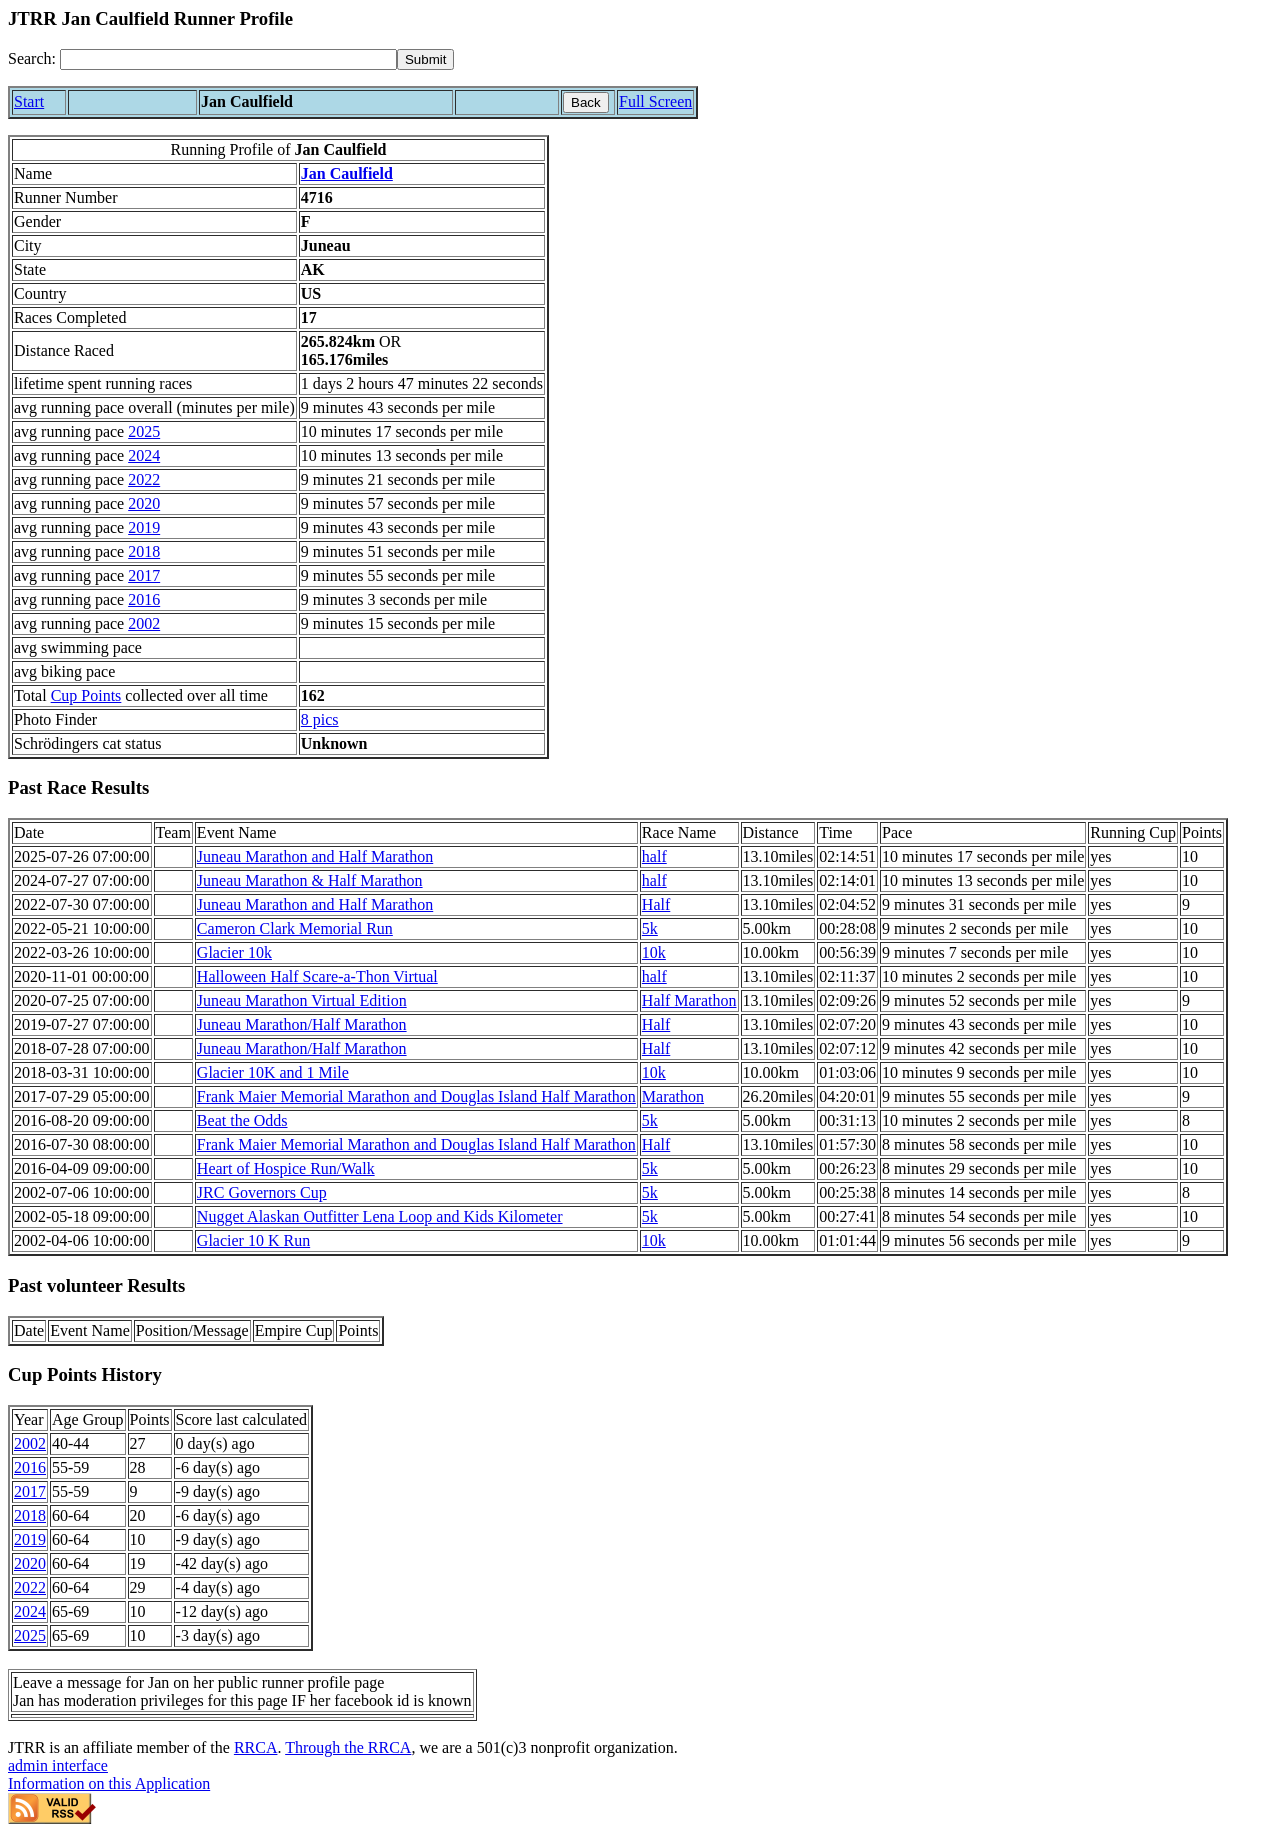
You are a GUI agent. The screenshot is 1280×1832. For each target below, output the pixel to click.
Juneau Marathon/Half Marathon (302, 1024)
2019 (144, 527)
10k (654, 952)
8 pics (320, 719)
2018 (144, 551)
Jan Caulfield (347, 173)
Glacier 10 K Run (253, 1240)
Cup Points (86, 695)
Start (29, 101)
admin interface (58, 1765)
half (654, 856)
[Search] (228, 59)
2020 (144, 503)
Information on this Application (109, 1783)
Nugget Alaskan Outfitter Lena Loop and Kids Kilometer (380, 1216)
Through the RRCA (348, 1747)
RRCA (256, 1747)
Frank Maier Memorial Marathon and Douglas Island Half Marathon (416, 1096)
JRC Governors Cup (262, 1192)
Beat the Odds (242, 1120)
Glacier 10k (234, 952)
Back (586, 102)
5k (650, 928)
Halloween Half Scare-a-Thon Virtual (317, 976)
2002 (144, 623)
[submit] (425, 59)
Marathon (673, 1096)
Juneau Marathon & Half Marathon (310, 880)
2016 (144, 599)
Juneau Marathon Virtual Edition (302, 1000)
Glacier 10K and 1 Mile (273, 1072)
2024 (144, 455)
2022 (144, 479)
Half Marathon (689, 1000)
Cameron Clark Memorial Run (295, 928)
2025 (144, 431)
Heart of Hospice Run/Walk (286, 1168)
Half (656, 904)
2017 (144, 575)
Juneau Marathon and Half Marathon (315, 856)
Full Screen (655, 101)
